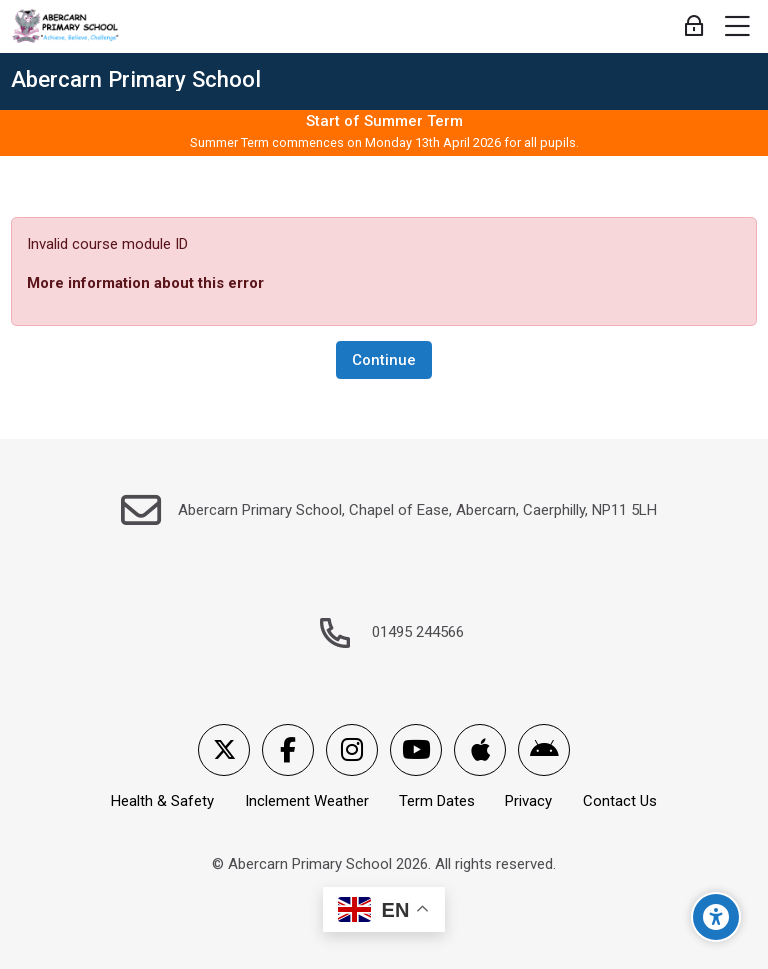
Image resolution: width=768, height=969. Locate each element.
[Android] (544, 750)
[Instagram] (352, 750)
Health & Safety (162, 801)
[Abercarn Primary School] (66, 27)
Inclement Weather (307, 801)
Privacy (528, 801)
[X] (224, 750)
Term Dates (437, 801)
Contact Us (620, 801)
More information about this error (145, 283)
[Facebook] (288, 750)
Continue (384, 360)
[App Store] (480, 750)
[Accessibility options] (716, 917)
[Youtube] (416, 750)
